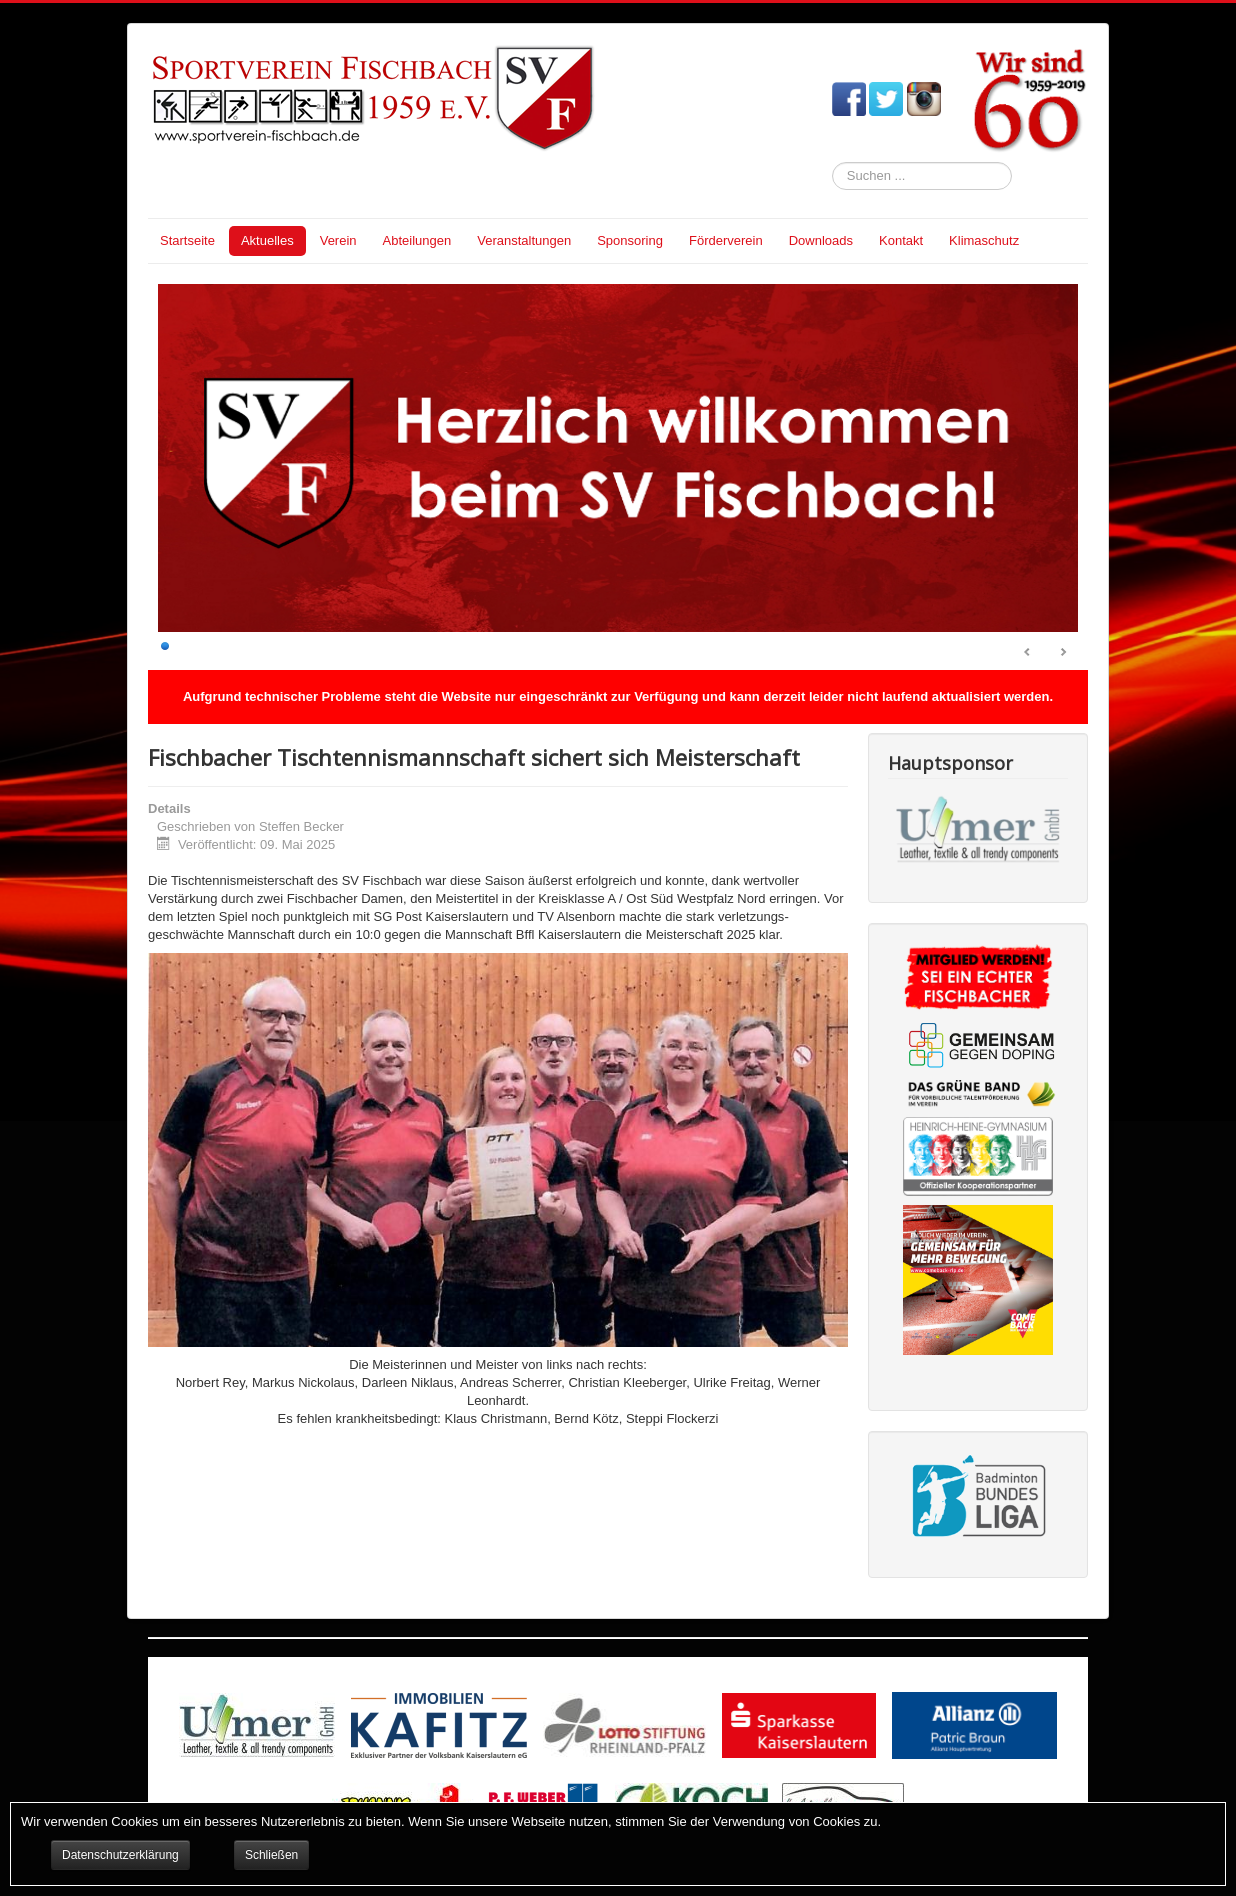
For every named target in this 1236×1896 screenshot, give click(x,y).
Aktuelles (267, 240)
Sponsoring (630, 240)
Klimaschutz (984, 240)
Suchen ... (832, 162)
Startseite (187, 240)
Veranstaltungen (524, 240)
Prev (1028, 653)
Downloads (821, 240)
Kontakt (901, 240)
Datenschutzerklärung (120, 1855)
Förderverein (726, 240)
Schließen (271, 1855)
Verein (338, 240)
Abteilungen (417, 240)
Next (1063, 653)
